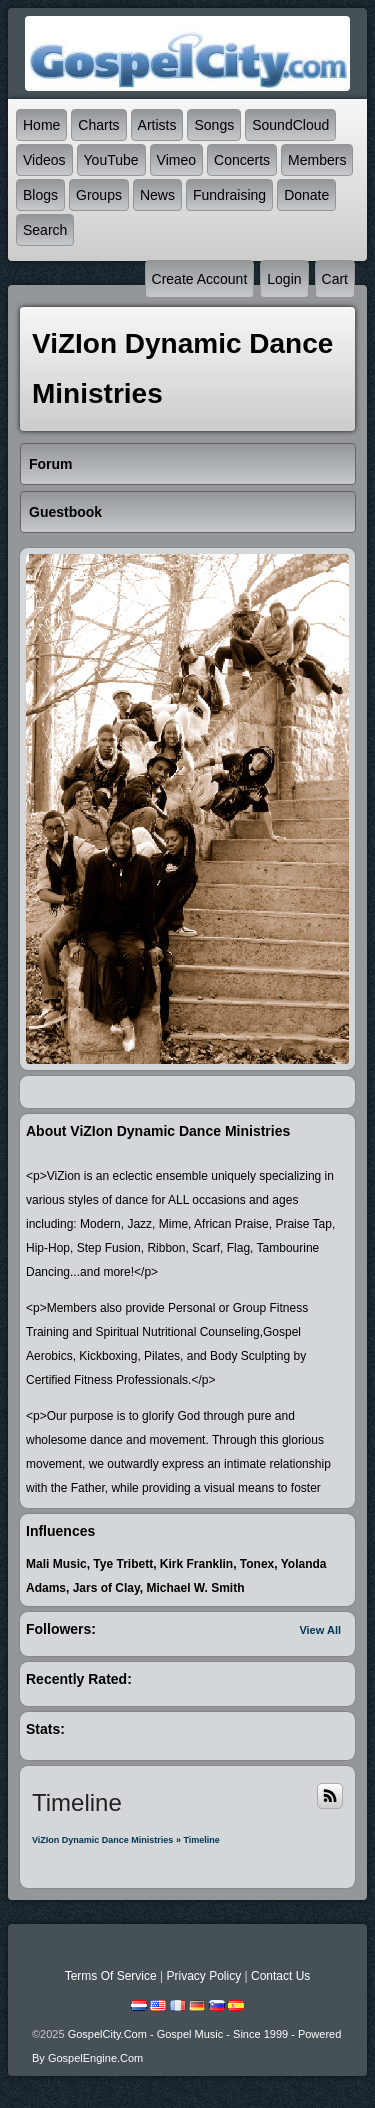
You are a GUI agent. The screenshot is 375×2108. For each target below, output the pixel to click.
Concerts (242, 160)
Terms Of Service (111, 1976)
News (157, 195)
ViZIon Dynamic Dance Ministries (102, 1840)
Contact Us (280, 1976)
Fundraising (229, 195)
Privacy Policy (203, 1976)
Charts (98, 125)
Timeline (201, 1840)
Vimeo (176, 160)
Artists (157, 125)
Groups (99, 195)
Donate (306, 195)
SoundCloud (290, 125)
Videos (44, 160)
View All (320, 1630)
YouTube (111, 160)
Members (317, 160)
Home (41, 125)
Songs (214, 125)
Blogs (40, 195)
